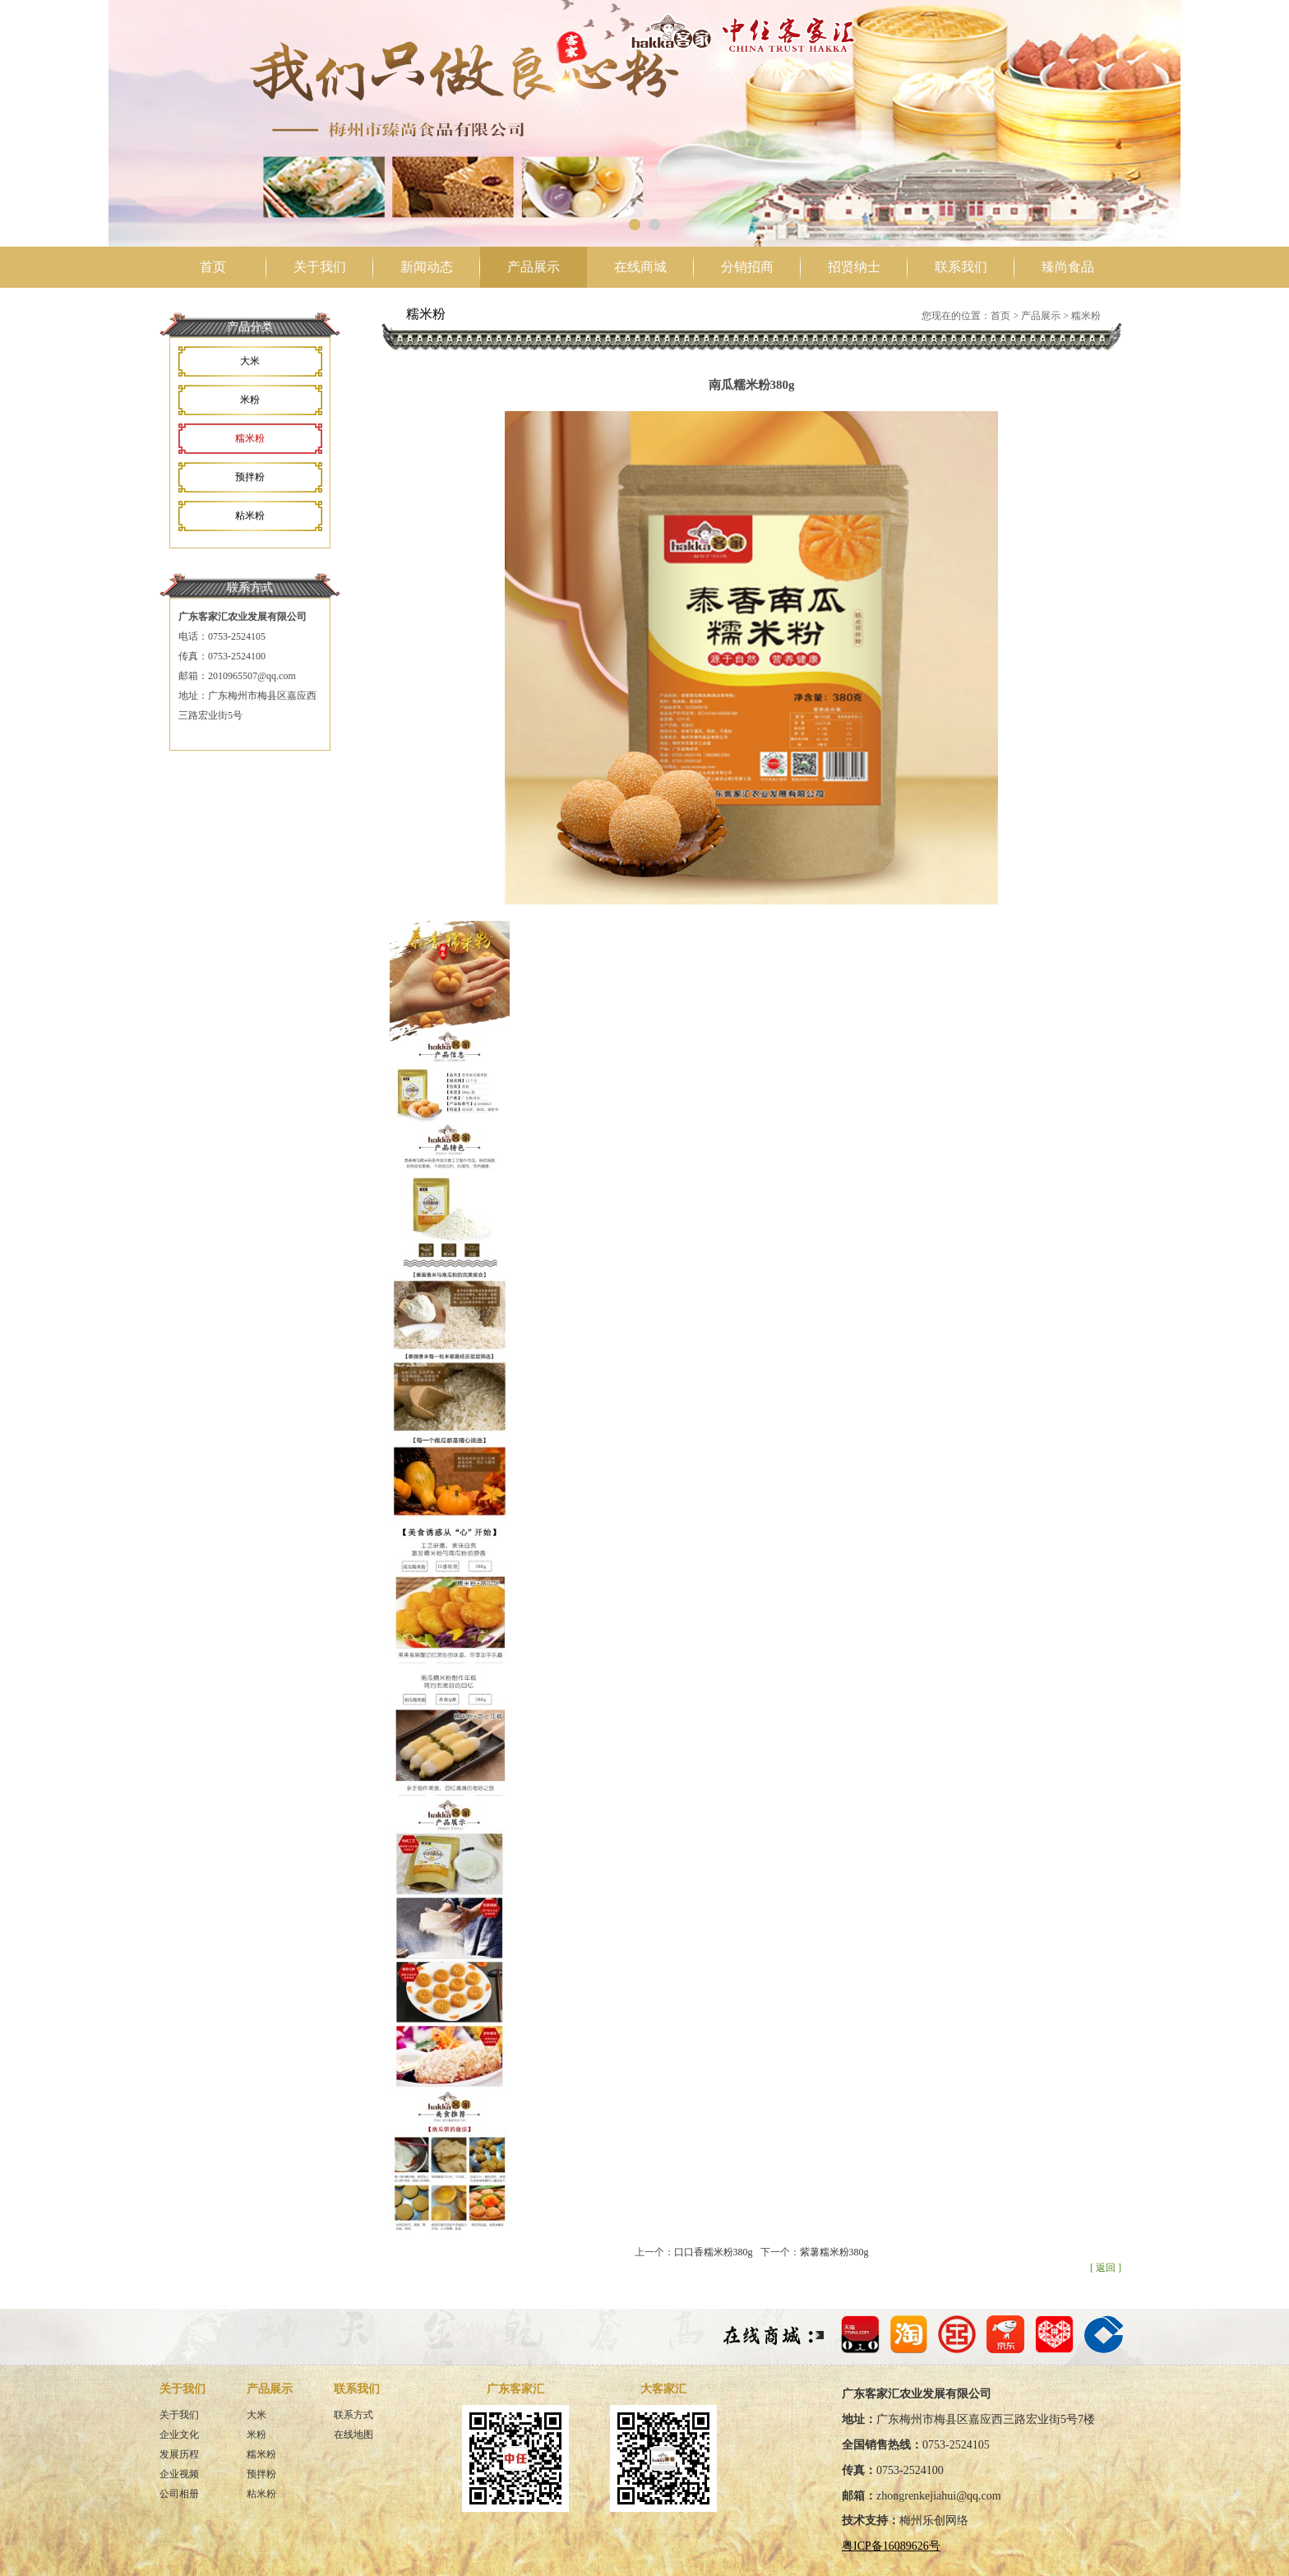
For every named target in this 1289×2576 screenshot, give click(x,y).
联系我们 (961, 267)
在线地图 (353, 2434)
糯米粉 (250, 438)
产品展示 (533, 267)
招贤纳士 (854, 267)
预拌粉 (250, 477)
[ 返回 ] (1105, 2267)
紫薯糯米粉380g (834, 2252)
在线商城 (640, 267)
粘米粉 (250, 515)
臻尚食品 (1068, 267)
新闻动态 (426, 267)
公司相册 (179, 2494)
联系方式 (353, 2415)
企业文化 (179, 2434)
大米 (250, 361)
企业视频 (179, 2474)
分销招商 (747, 267)
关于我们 (319, 267)
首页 (213, 267)
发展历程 (179, 2454)
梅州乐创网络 (933, 2520)
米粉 (250, 399)
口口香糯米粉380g (713, 2252)
